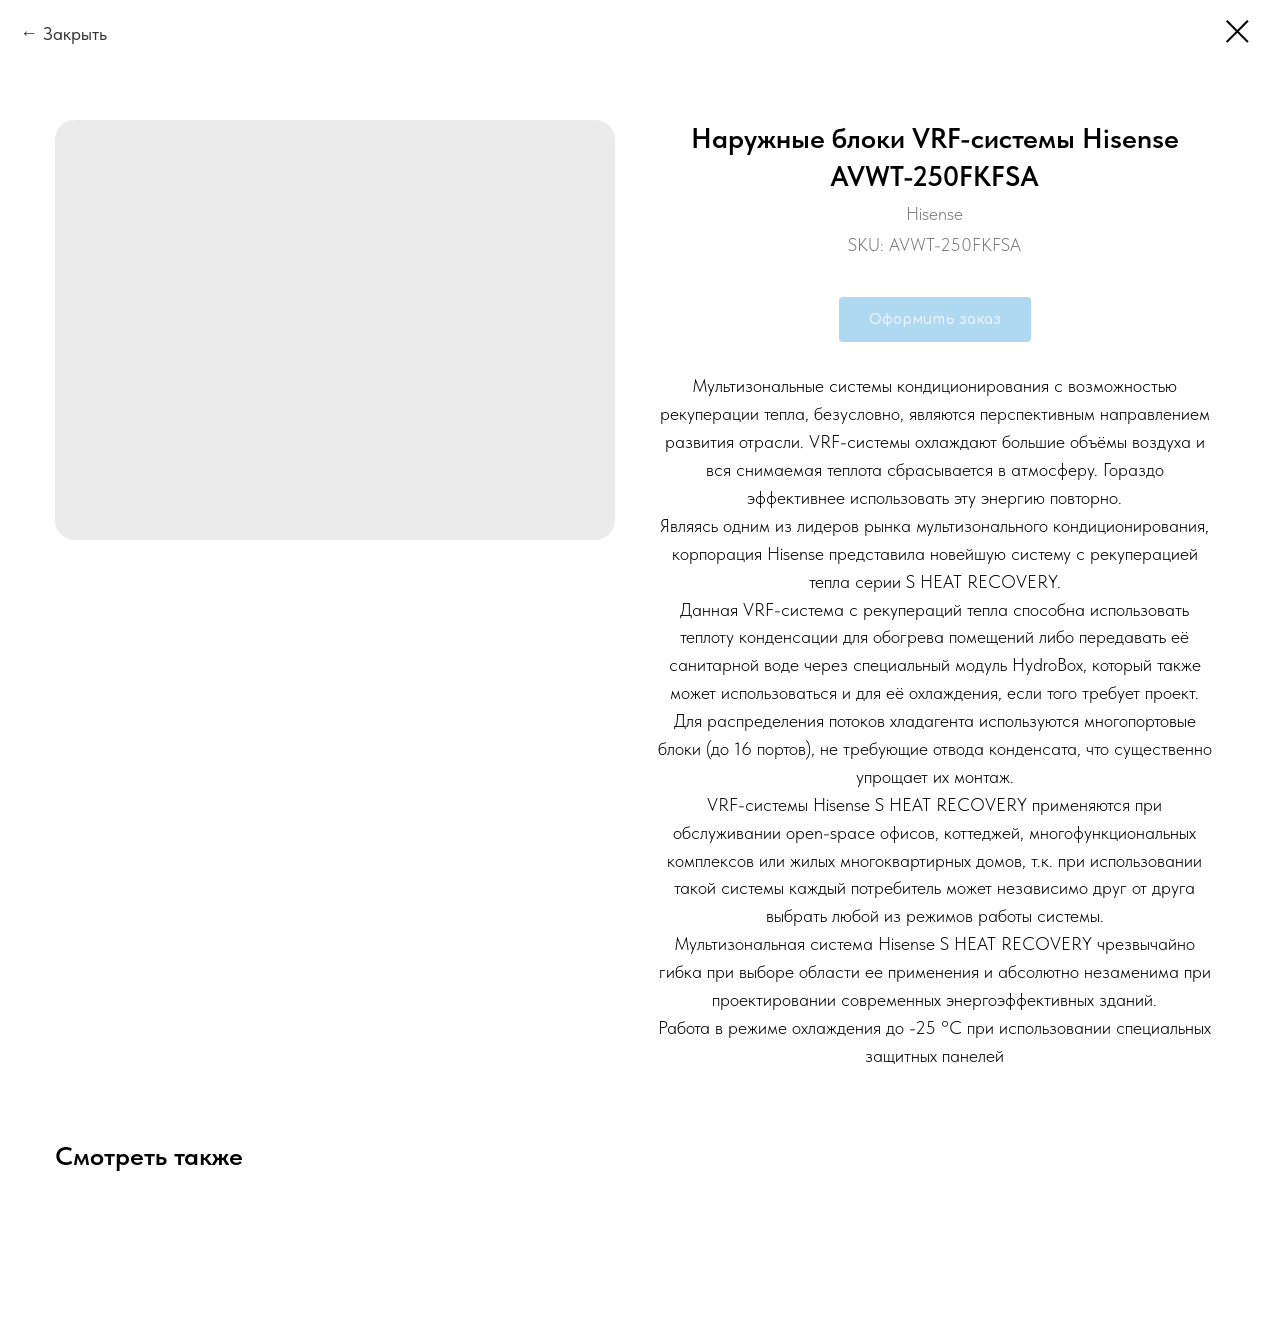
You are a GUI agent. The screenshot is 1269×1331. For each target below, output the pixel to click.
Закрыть (75, 33)
